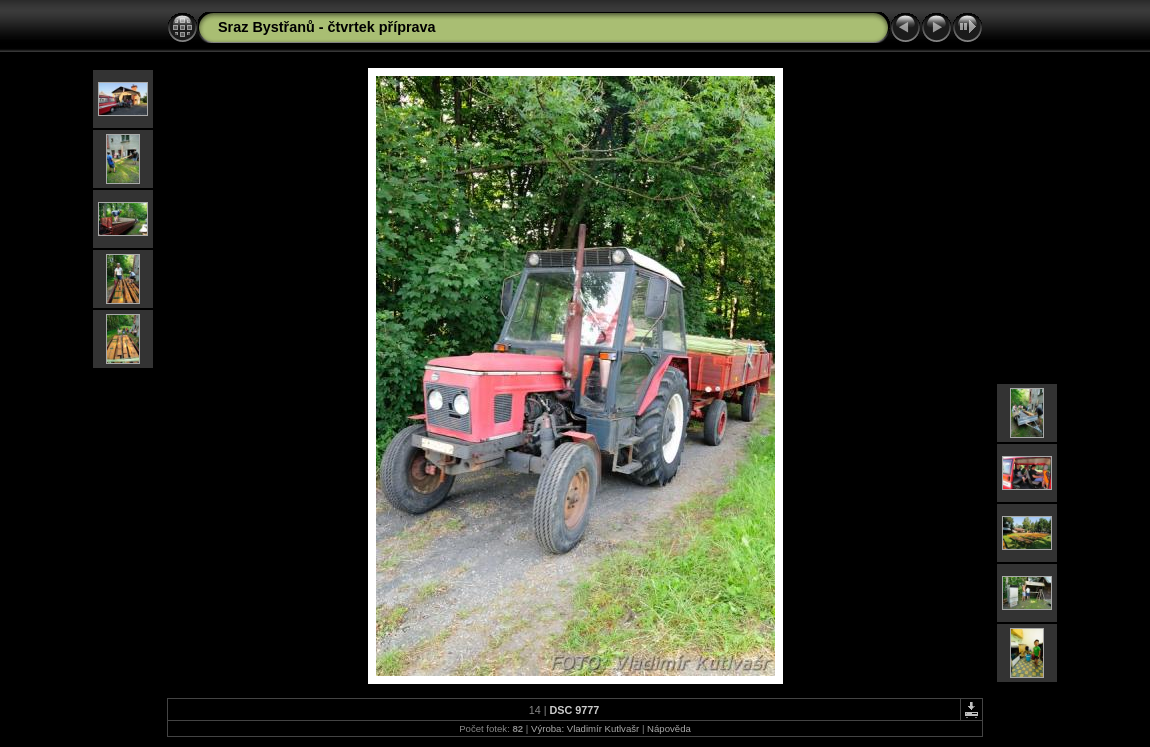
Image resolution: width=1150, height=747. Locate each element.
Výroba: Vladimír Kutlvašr (585, 728)
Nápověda (669, 728)
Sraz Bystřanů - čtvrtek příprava (327, 27)
